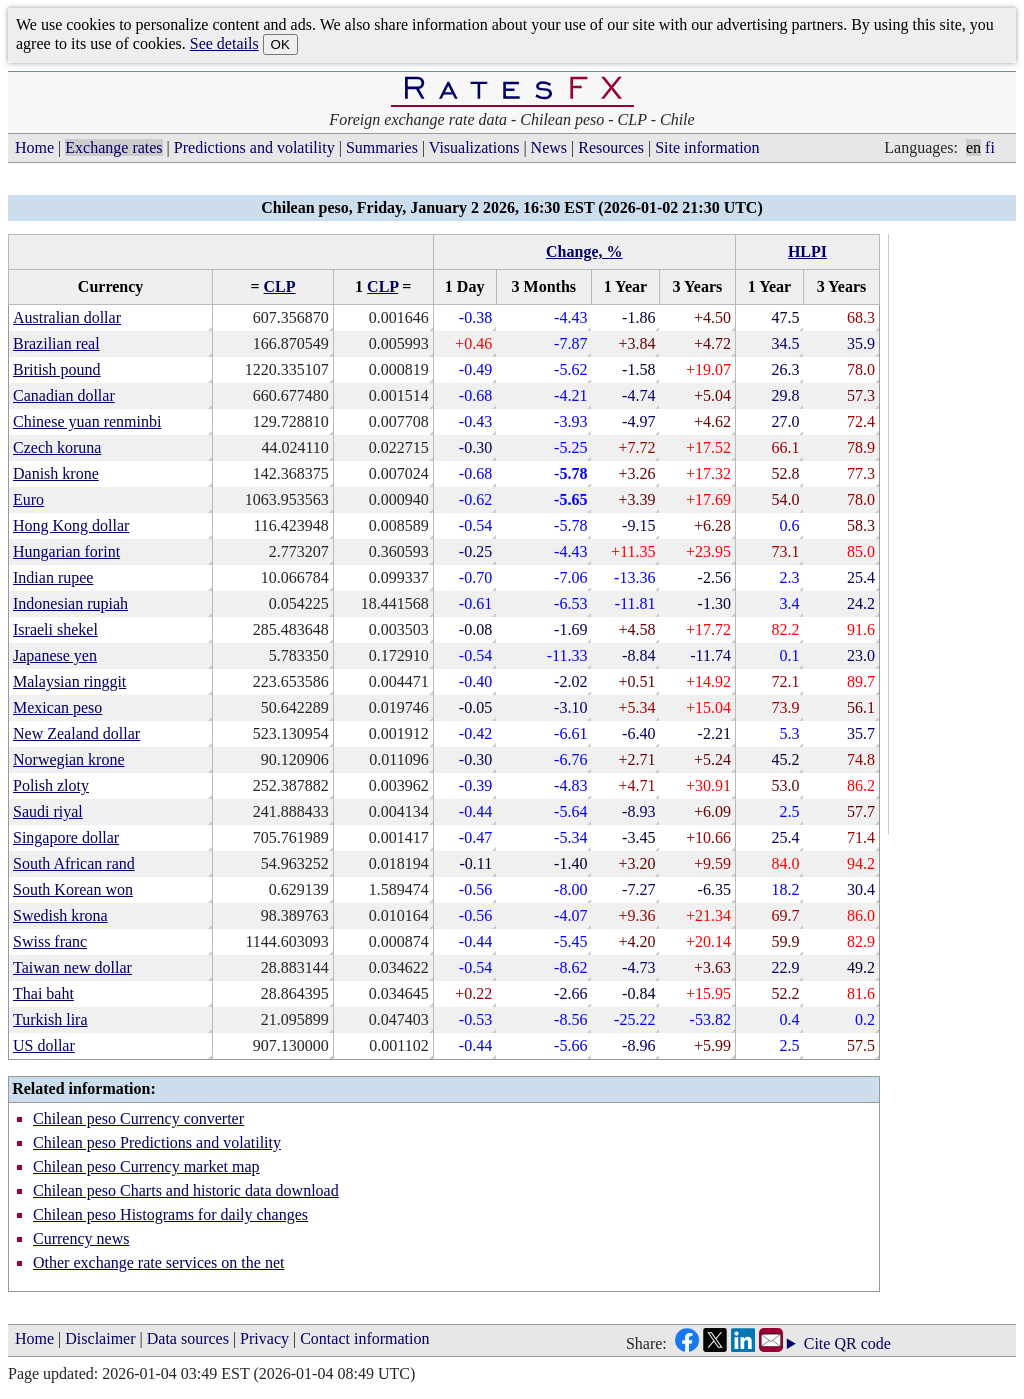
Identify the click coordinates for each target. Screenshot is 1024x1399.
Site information (707, 147)
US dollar (44, 1045)
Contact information (364, 1338)
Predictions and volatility (254, 147)
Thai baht (43, 993)
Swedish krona (60, 915)
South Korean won (73, 889)
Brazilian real (56, 343)
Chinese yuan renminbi (87, 421)
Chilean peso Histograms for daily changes (170, 1214)
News (549, 147)
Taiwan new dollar (72, 967)
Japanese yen (55, 655)
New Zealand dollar (76, 733)
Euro (28, 499)
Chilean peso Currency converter (138, 1118)
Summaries (382, 147)
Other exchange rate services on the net (158, 1262)
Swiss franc (50, 941)
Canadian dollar (64, 395)
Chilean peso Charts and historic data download (186, 1190)
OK (280, 44)
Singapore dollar (66, 837)
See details (224, 43)
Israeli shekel (55, 629)
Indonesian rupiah (70, 603)
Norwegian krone (69, 759)
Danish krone (56, 473)
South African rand (74, 863)
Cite (817, 1344)
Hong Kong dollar (71, 525)
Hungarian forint (66, 551)
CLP (280, 286)
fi (990, 147)
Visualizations (474, 147)
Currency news (81, 1238)
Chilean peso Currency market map (146, 1166)
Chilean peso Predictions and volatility (157, 1142)
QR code (862, 1343)
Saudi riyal (48, 811)
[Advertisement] (956, 534)
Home (34, 147)
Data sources (188, 1338)
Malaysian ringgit (69, 681)
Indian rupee (53, 577)
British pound (57, 369)
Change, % (584, 251)
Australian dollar (67, 317)
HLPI (807, 251)
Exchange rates (113, 147)
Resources (611, 147)
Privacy (264, 1338)
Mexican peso (57, 707)
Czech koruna (57, 447)
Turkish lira (50, 1019)
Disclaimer (100, 1338)
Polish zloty (51, 785)
